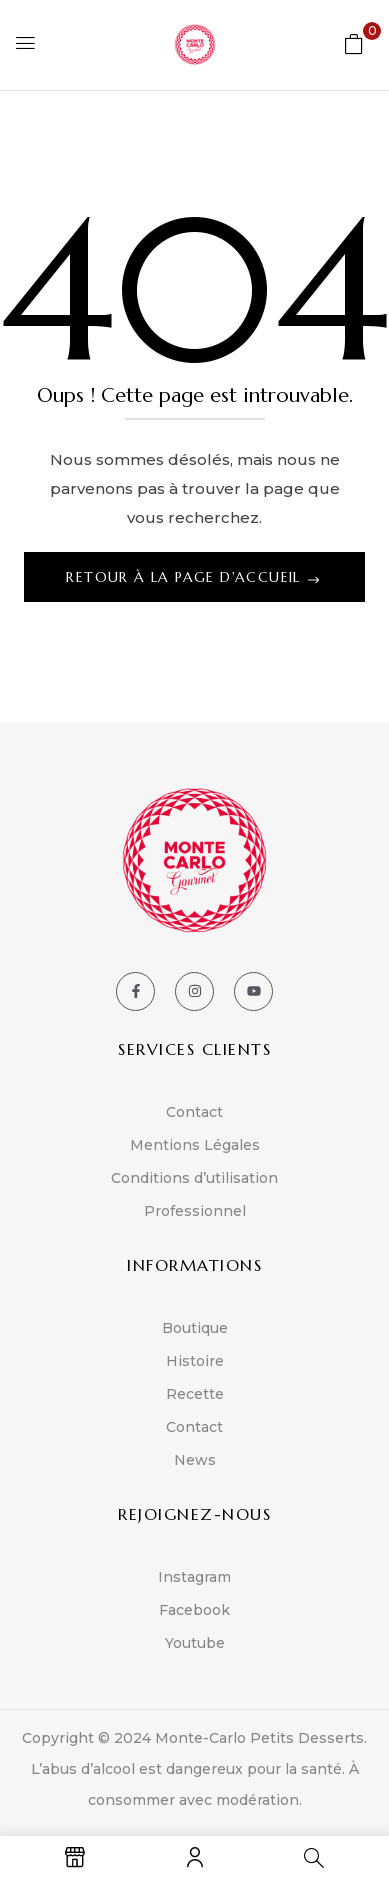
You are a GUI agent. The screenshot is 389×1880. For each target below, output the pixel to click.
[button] (354, 43)
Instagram (194, 1577)
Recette (195, 1394)
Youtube (195, 1643)
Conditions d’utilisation (194, 1178)
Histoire (195, 1361)
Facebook (194, 1610)
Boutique (195, 1328)
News (195, 1460)
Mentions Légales (195, 1145)
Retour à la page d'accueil (186, 577)
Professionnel (195, 1211)
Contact (194, 1112)
